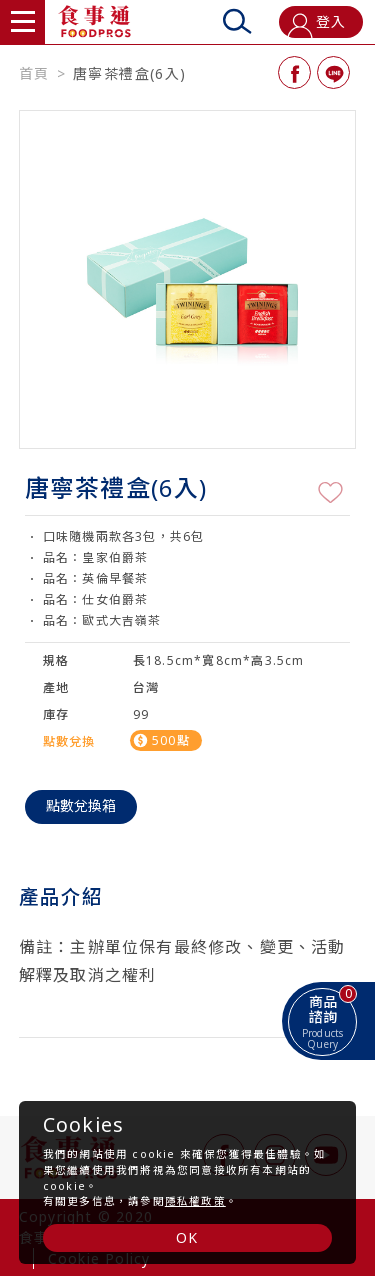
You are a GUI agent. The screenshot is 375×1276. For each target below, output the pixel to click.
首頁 (34, 74)
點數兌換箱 (81, 805)
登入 (316, 25)
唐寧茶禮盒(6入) (130, 74)
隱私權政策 (195, 1201)
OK (187, 1237)
